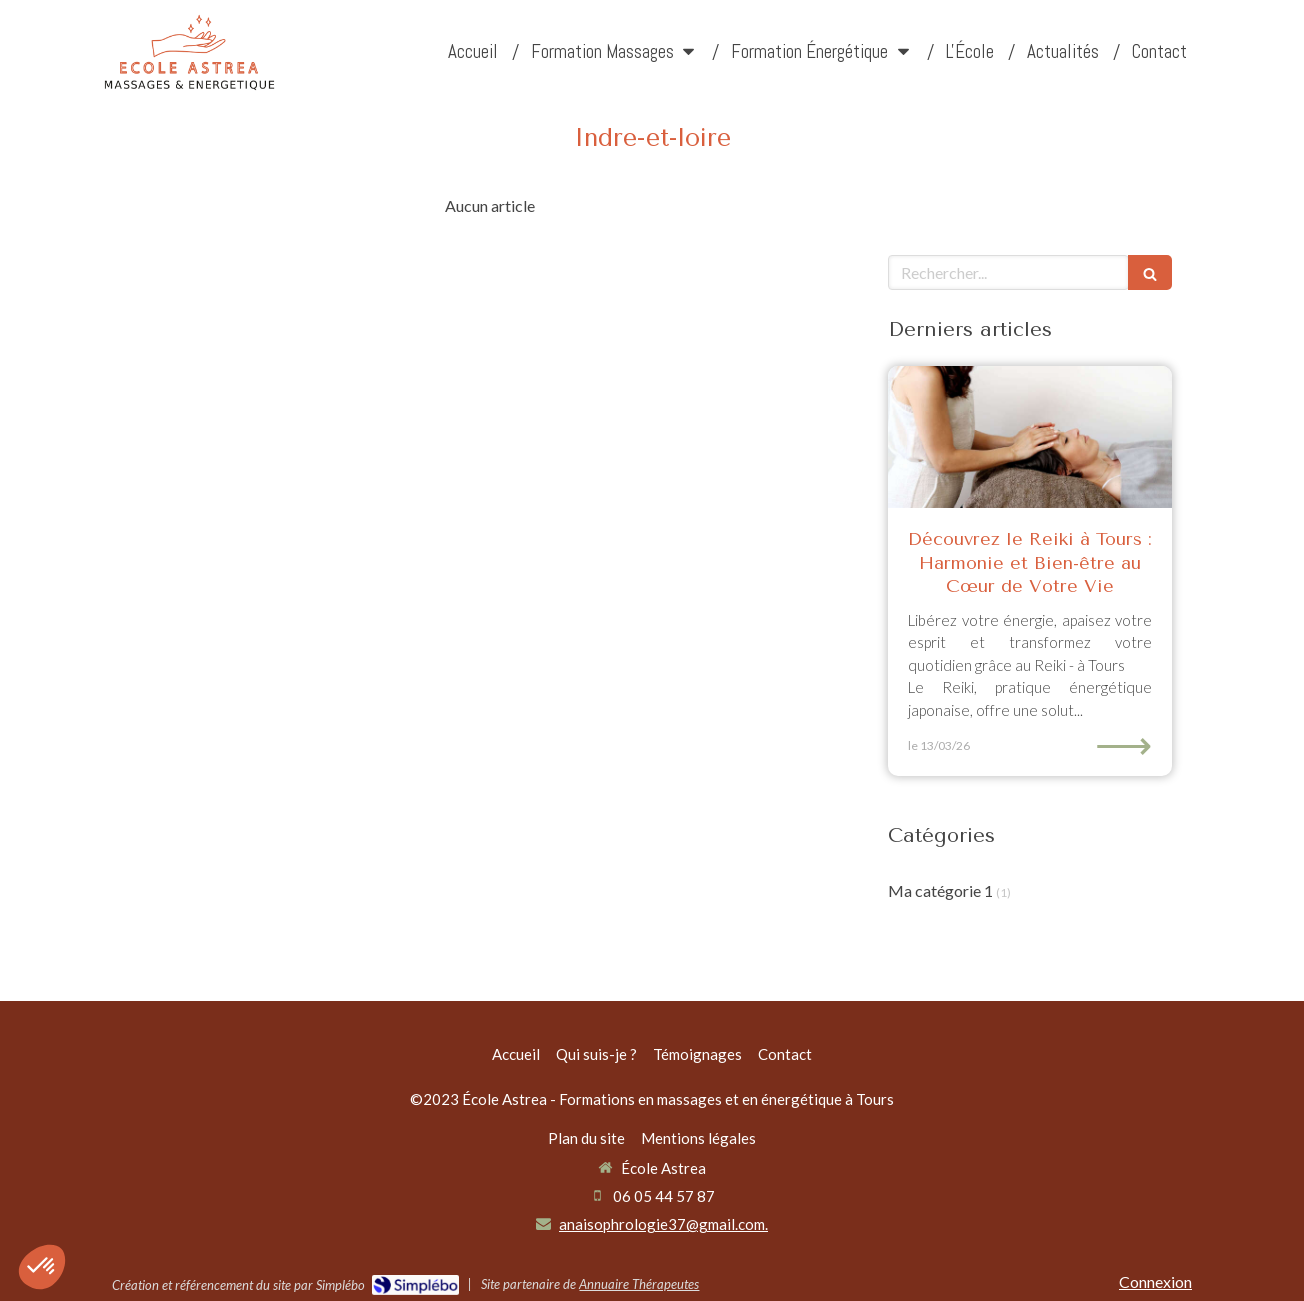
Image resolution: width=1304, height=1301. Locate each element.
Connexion (1155, 1281)
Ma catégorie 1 (940, 890)
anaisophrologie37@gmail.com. (663, 1224)
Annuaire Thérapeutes (639, 1284)
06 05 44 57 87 (664, 1196)
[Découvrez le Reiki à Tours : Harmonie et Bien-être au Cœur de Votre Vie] (1030, 437)
